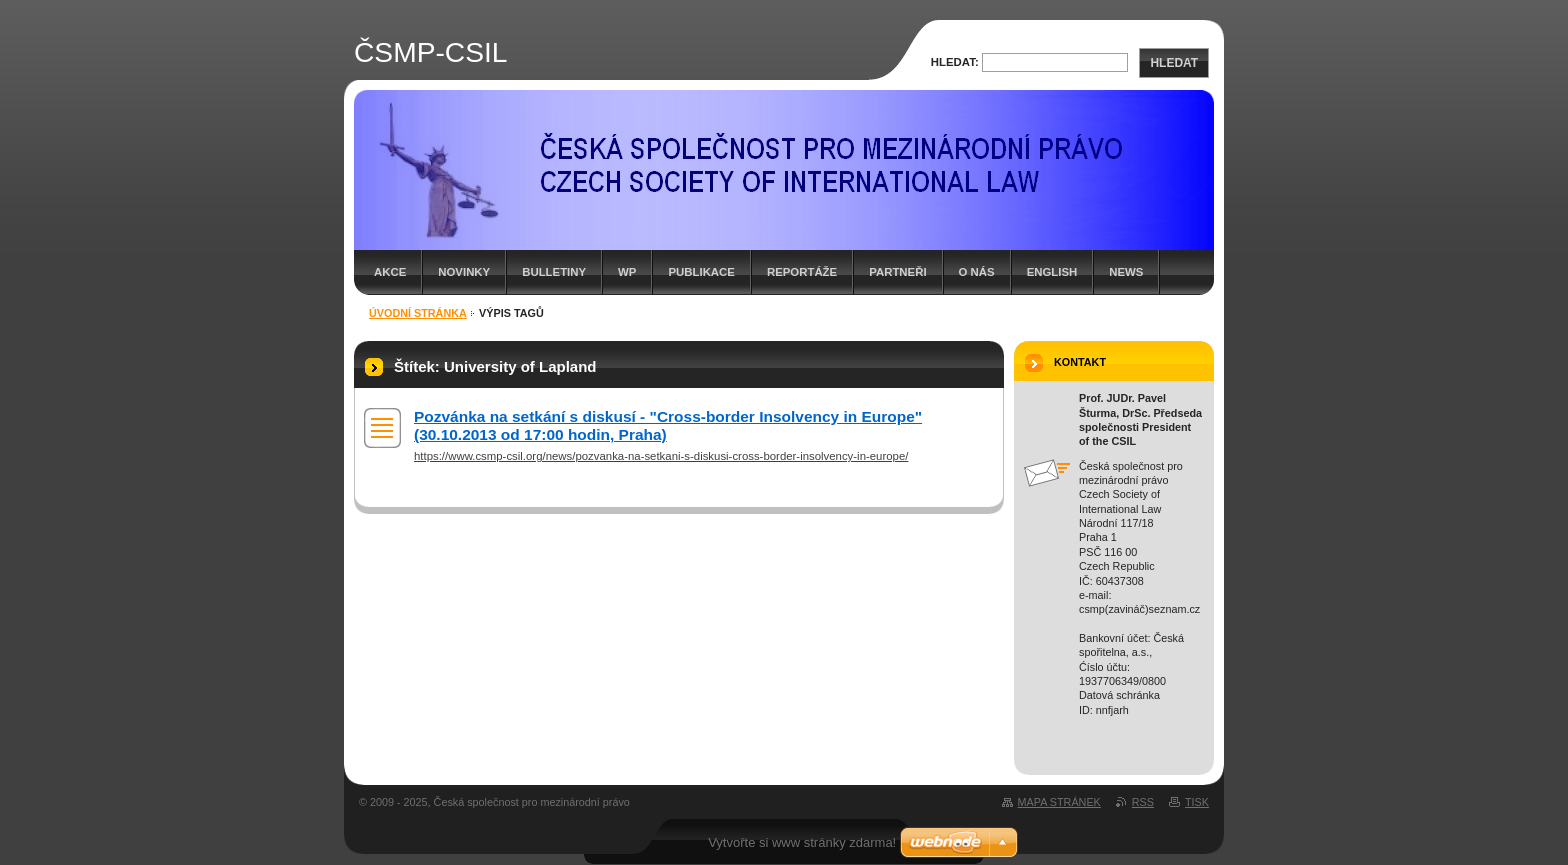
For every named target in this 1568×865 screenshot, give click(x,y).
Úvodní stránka (418, 313)
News (1126, 272)
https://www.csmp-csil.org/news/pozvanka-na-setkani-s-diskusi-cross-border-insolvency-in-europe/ (661, 456)
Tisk (1197, 802)
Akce (390, 272)
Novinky (464, 272)
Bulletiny (554, 272)
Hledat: (955, 62)
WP (627, 272)
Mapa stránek (1059, 802)
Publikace (701, 272)
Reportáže (802, 272)
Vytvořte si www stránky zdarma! (802, 842)
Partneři (897, 272)
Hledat (1174, 63)
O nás (977, 272)
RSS (1143, 802)
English (1052, 272)
